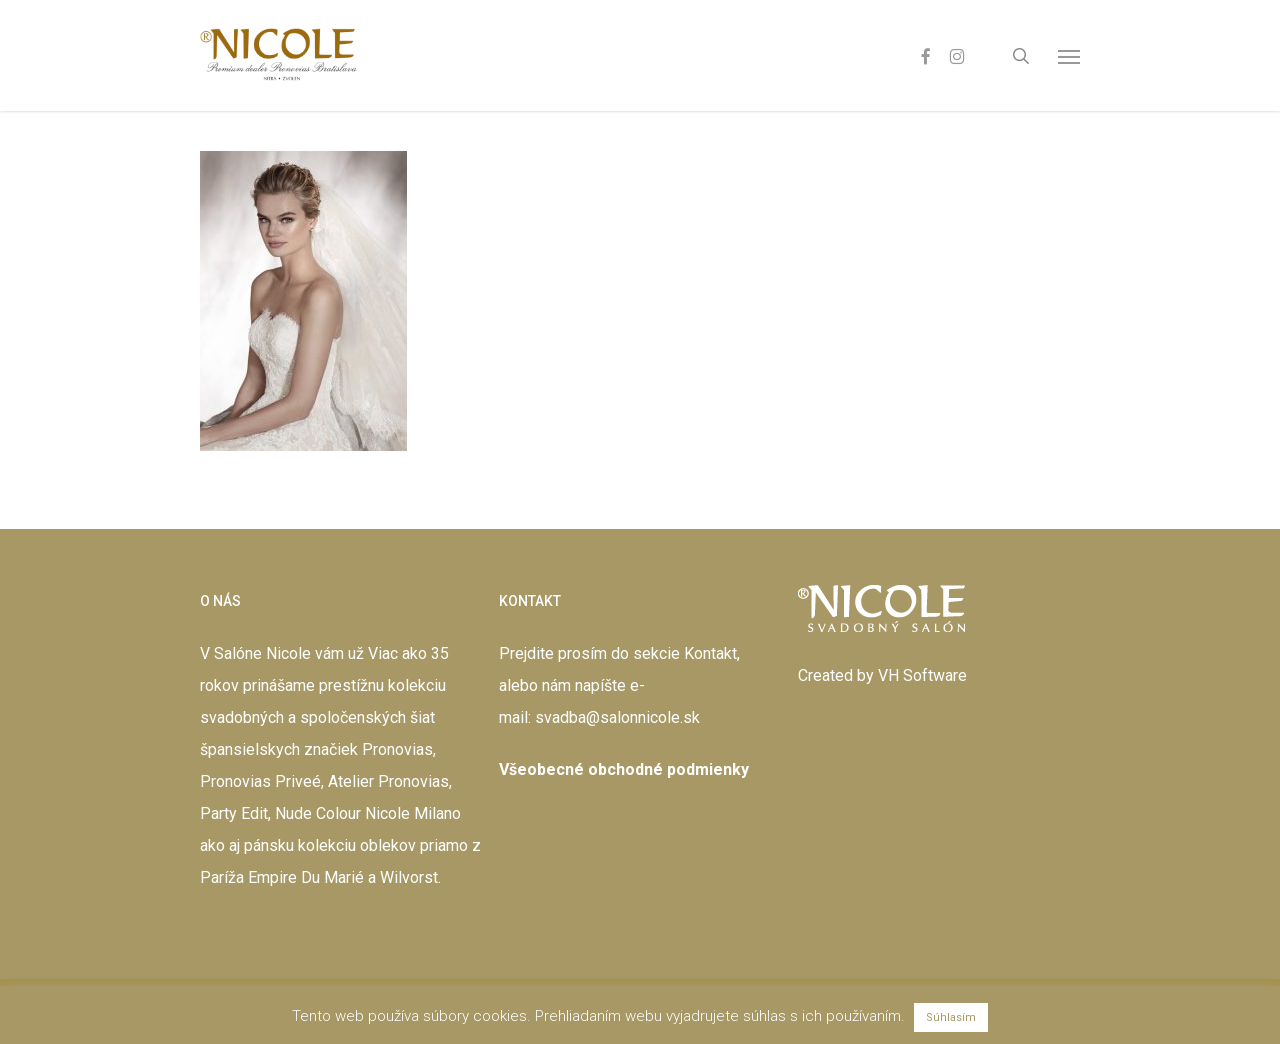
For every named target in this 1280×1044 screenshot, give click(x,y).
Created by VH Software (882, 675)
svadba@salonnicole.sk (617, 717)
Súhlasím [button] (951, 1017)
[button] (1069, 56)
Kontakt (710, 653)
